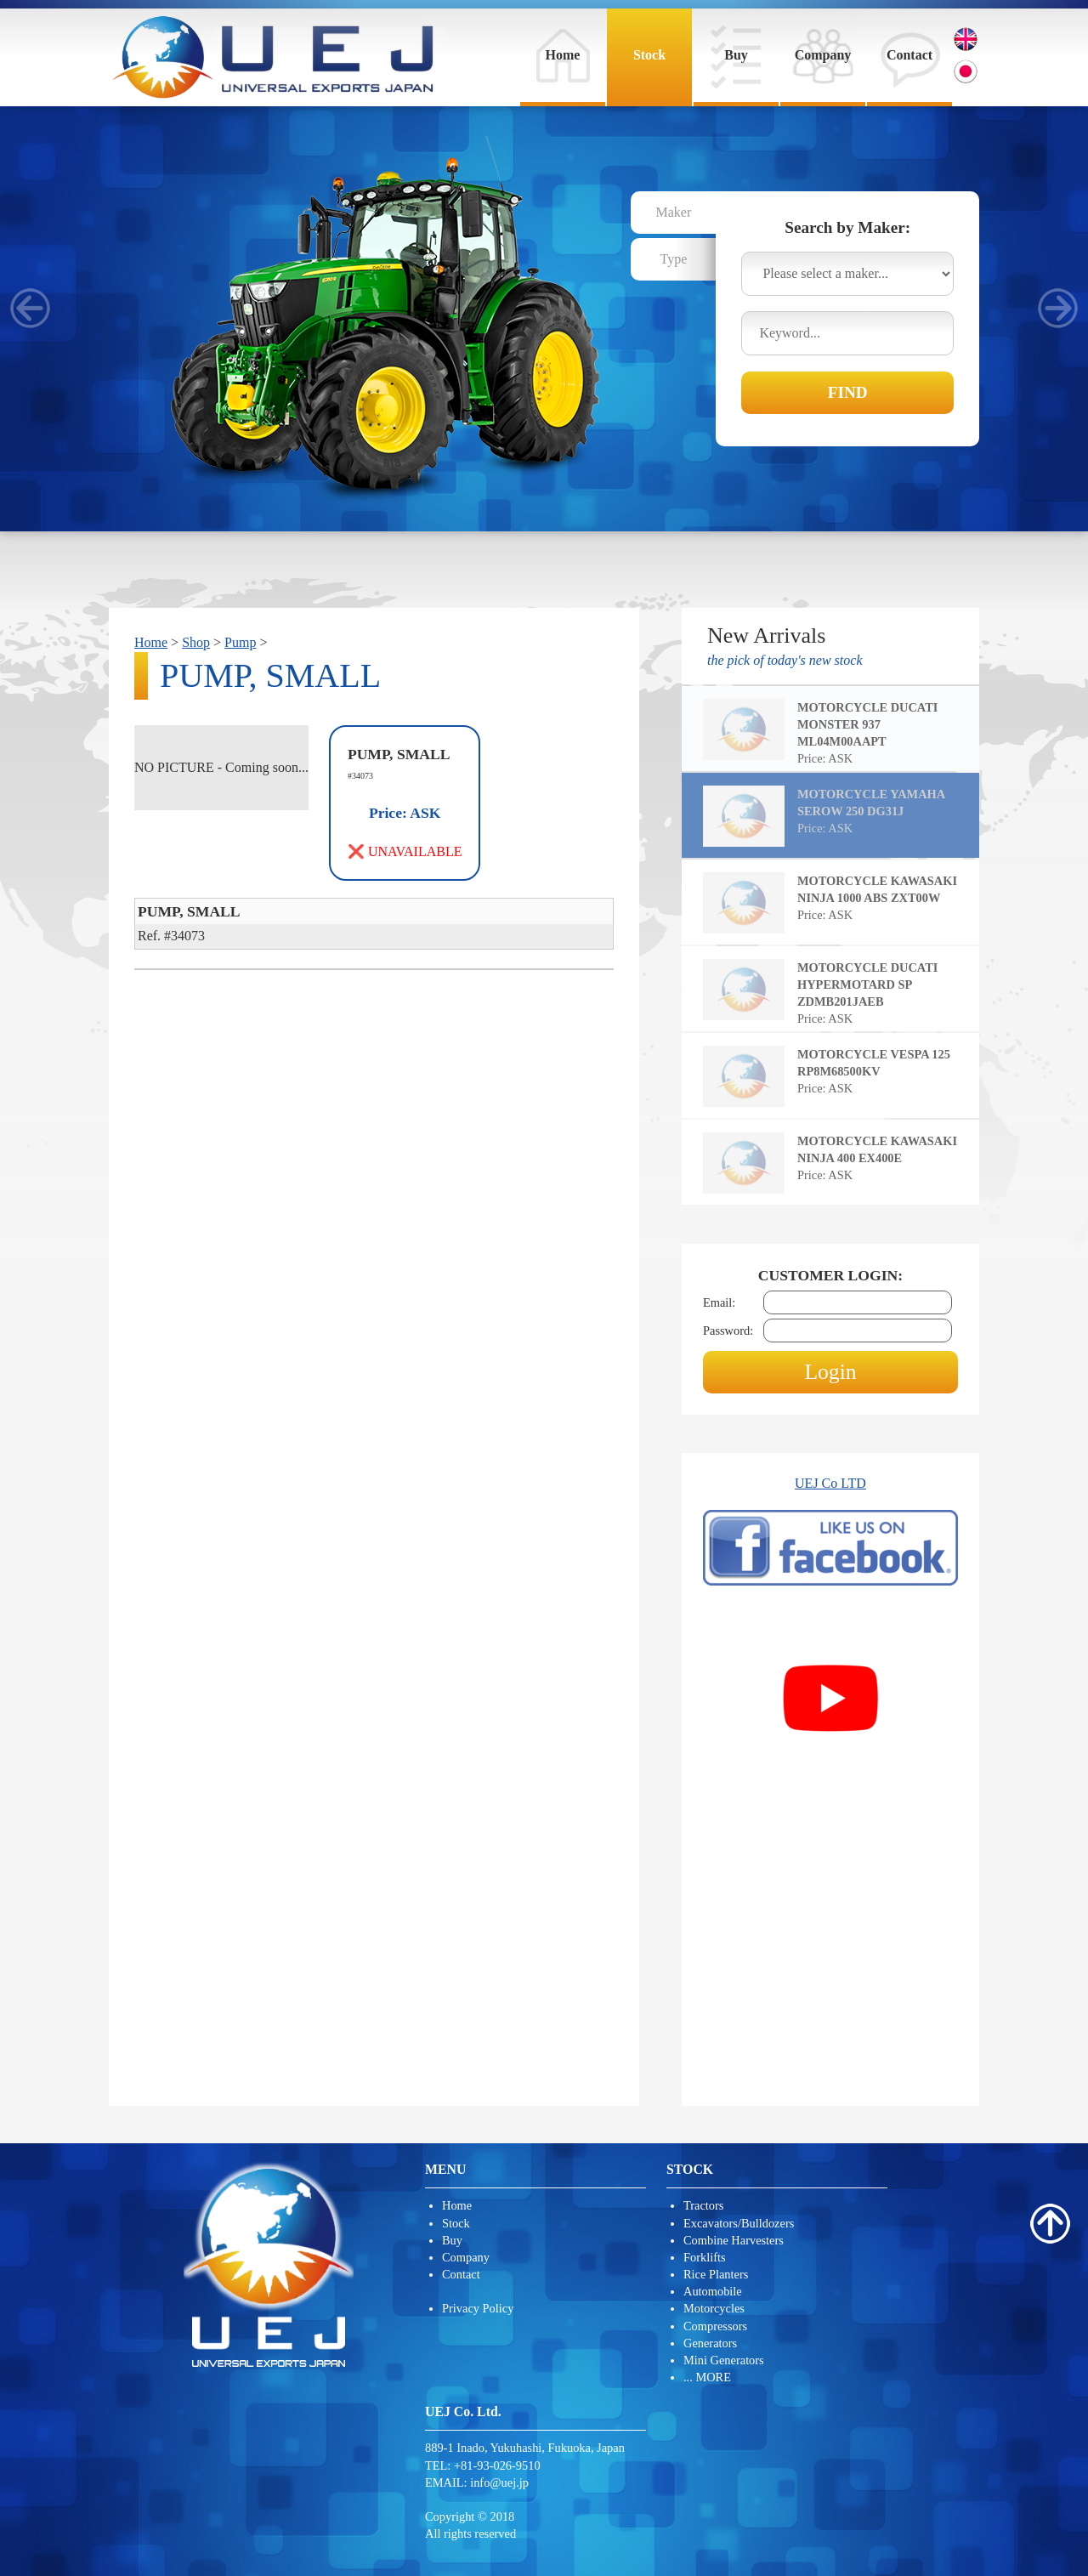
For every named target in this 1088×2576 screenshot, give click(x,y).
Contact (909, 55)
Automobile (712, 2291)
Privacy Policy (477, 2308)
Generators (710, 2343)
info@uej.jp (499, 2482)
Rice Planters (715, 2274)
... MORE (707, 2377)
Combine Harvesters (733, 2240)
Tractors (703, 2205)
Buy (736, 55)
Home (563, 55)
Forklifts (704, 2257)
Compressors (715, 2326)
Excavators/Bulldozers (738, 2223)
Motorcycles (714, 2308)
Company (823, 55)
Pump (240, 642)
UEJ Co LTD (830, 1483)
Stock (649, 55)
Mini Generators (723, 2360)
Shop (196, 642)
